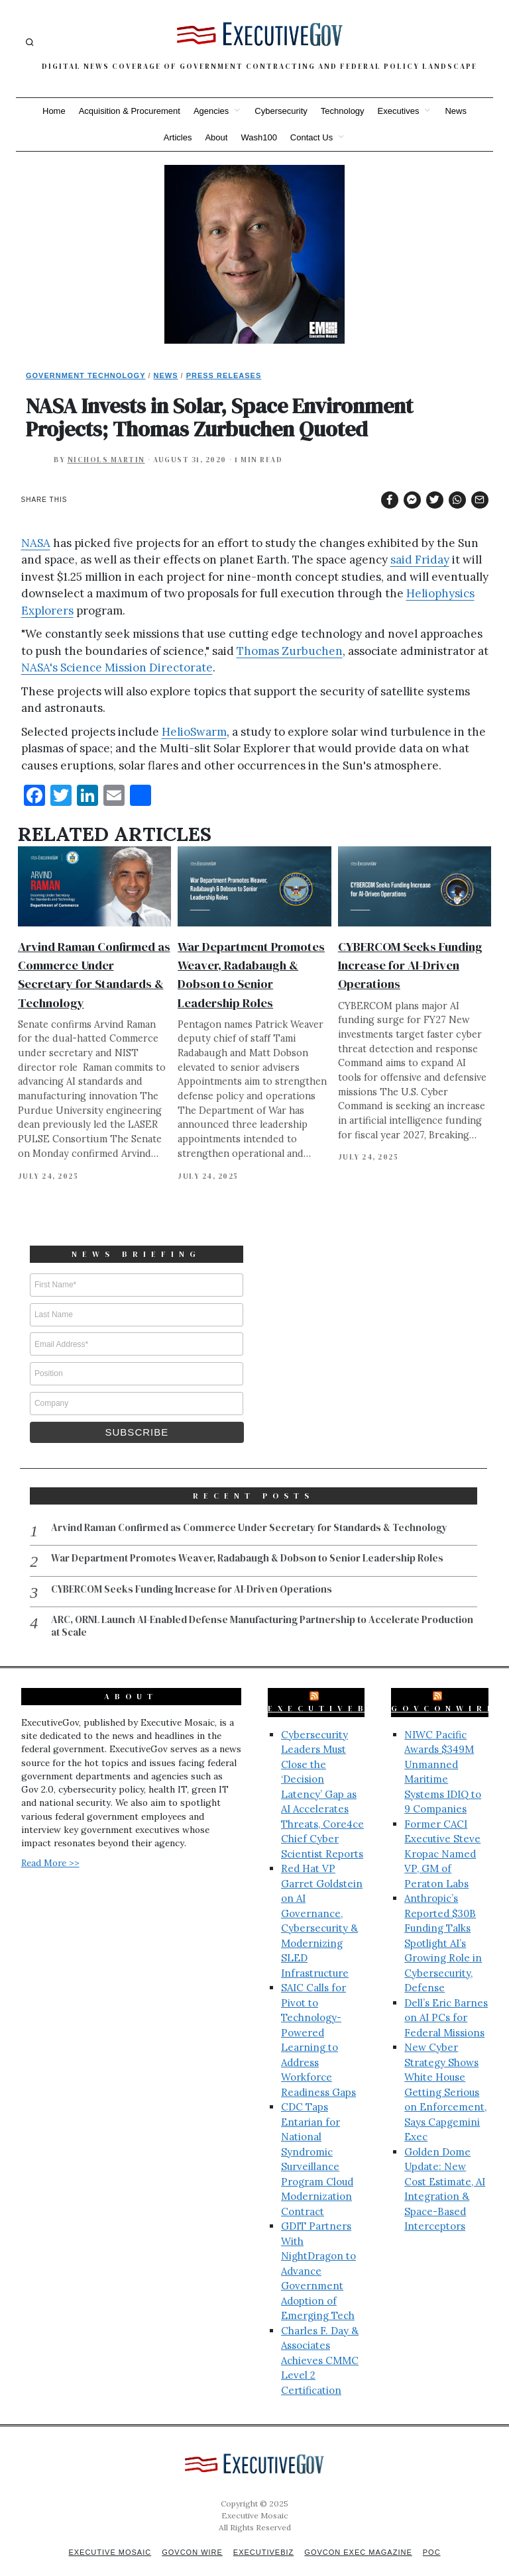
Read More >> (50, 1848)
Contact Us (311, 137)
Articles (178, 137)
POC (432, 2537)
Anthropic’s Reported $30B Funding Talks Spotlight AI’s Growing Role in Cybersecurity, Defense (443, 1928)
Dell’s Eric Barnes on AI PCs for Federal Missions (446, 2002)
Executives (399, 111)
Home (54, 111)
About (216, 137)
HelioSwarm (194, 731)
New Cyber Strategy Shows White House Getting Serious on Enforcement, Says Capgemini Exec (445, 2077)
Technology (343, 111)
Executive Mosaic (109, 2537)
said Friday (419, 559)
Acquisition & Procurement (129, 111)
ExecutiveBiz (327, 1693)
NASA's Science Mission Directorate (117, 667)
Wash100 (258, 137)
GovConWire (444, 1693)
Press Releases (224, 375)
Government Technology (86, 375)
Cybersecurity (280, 111)
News (456, 111)
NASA (35, 543)
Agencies (211, 111)
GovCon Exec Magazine (358, 2537)
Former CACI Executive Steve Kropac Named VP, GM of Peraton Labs (442, 1839)
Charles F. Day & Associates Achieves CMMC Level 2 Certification (320, 2345)
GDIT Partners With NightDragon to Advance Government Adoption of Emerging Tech (318, 2255)
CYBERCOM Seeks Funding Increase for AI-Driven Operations (410, 965)
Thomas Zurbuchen (290, 651)
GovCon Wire (192, 2537)
